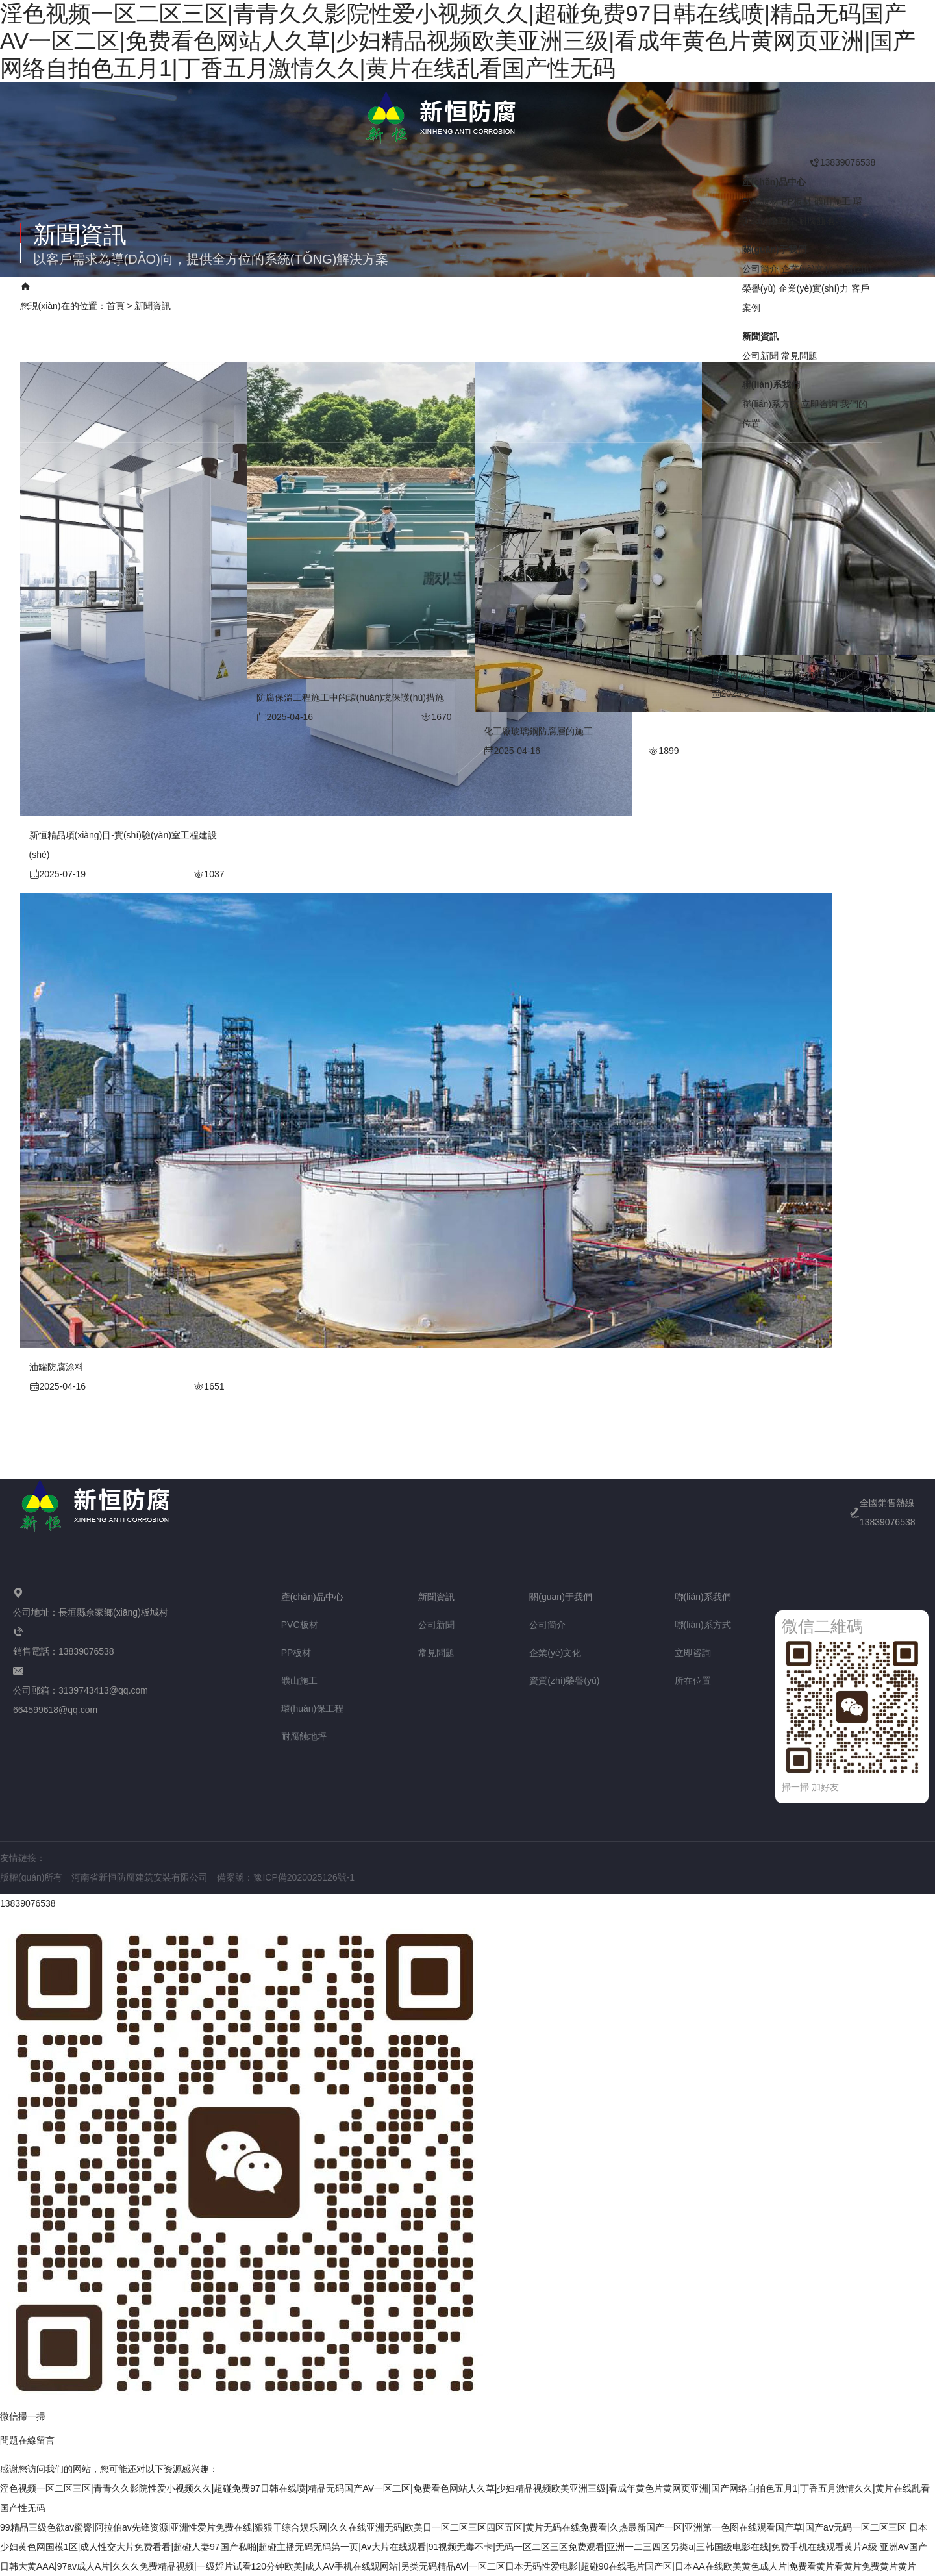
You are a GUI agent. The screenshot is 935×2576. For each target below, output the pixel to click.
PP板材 (797, 200)
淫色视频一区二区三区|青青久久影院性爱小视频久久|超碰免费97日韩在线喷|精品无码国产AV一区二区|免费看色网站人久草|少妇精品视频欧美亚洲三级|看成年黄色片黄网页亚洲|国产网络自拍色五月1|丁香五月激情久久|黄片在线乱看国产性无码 (458, 41)
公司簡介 (760, 268)
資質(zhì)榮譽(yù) (564, 1680)
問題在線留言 (27, 2440)
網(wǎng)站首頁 (55, 296)
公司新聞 (760, 355)
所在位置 (693, 1680)
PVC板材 (760, 200)
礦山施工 (832, 200)
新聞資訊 (309, 296)
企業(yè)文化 (807, 268)
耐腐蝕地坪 (820, 220)
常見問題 (799, 355)
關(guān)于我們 (234, 296)
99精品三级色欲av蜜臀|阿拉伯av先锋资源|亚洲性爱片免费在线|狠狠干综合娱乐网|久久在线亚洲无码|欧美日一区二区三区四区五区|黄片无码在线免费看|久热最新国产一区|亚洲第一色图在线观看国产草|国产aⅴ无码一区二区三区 (453, 2527)
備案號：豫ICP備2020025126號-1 (286, 1877)
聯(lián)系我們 (538, 296)
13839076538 (28, 1903)
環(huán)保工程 (312, 1708)
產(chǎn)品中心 (145, 296)
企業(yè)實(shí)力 (387, 296)
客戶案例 (467, 296)
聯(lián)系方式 (770, 403)
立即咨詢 (819, 403)
